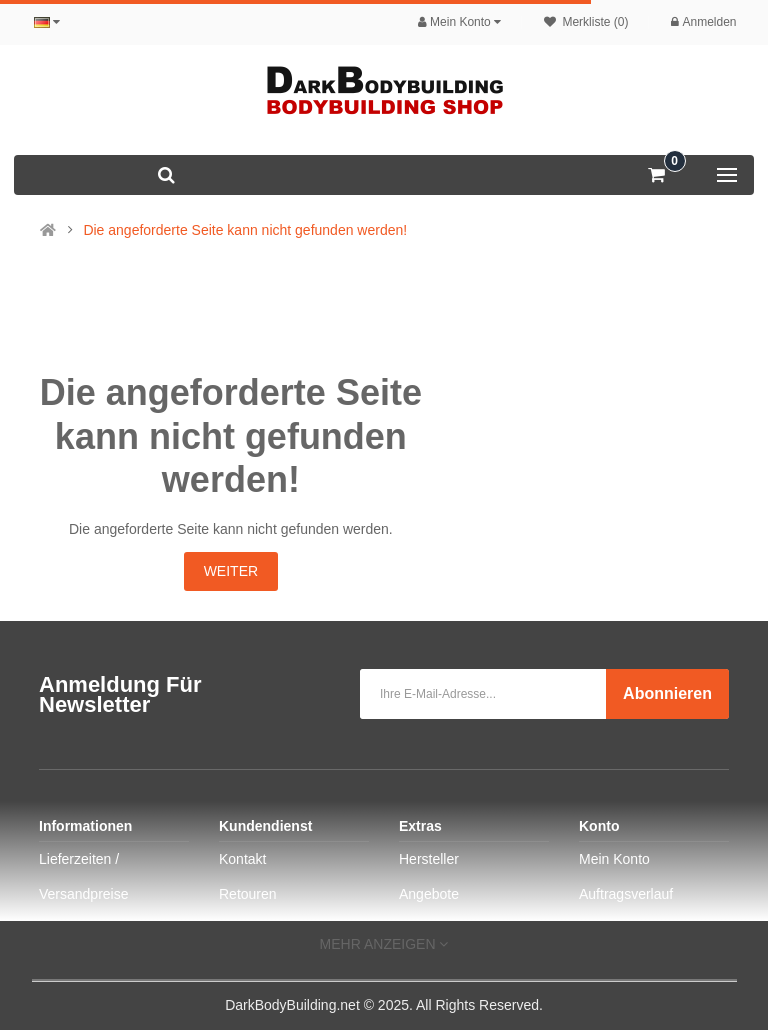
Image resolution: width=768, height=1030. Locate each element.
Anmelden (703, 22)
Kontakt (242, 859)
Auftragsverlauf (626, 894)
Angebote (429, 894)
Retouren (248, 894)
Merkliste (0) (586, 22)
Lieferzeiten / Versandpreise (84, 876)
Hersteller (429, 859)
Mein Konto (614, 859)
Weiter (231, 571)
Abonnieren (667, 693)
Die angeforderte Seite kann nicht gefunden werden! (245, 230)
